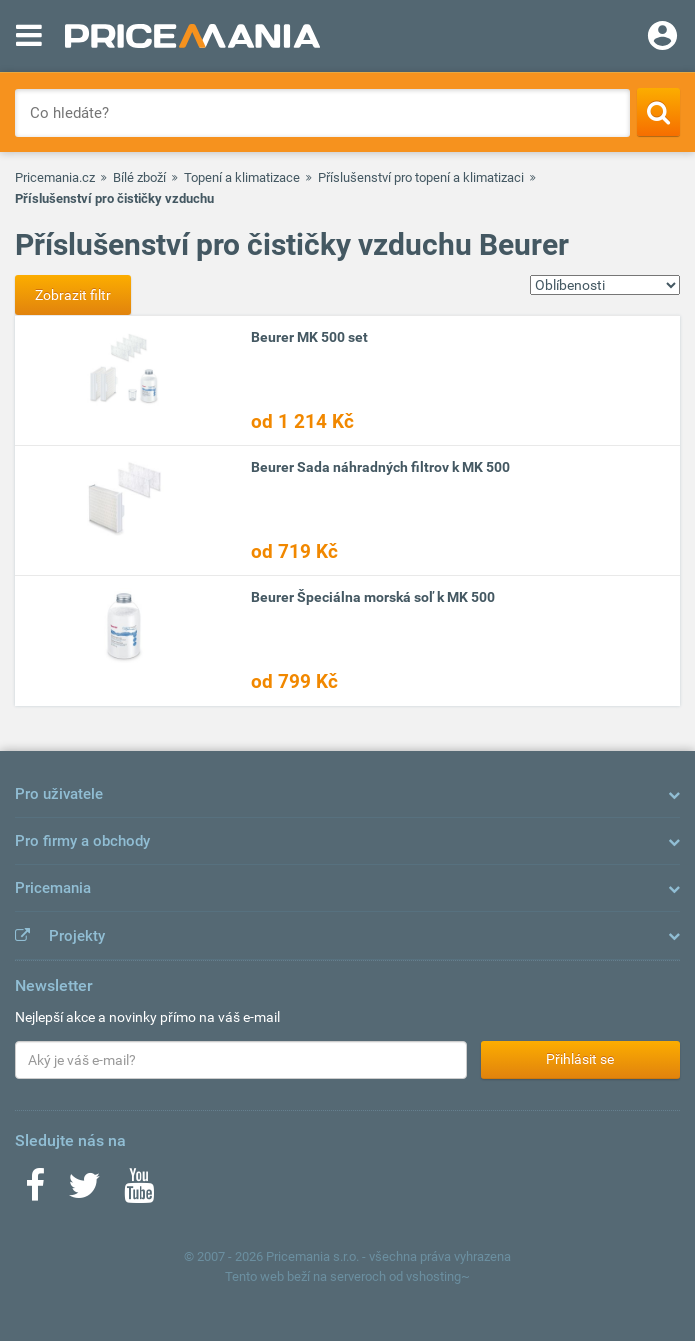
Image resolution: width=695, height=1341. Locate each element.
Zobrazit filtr (73, 295)
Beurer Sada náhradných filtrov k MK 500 (380, 467)
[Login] (662, 38)
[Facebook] (35, 1192)
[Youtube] (139, 1192)
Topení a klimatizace (242, 177)
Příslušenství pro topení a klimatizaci (421, 177)
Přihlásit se (580, 1059)
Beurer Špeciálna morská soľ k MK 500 (373, 597)
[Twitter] (84, 1192)
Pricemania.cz (55, 177)
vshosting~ (438, 1276)
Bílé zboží (139, 177)
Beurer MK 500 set (309, 337)
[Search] (658, 112)
